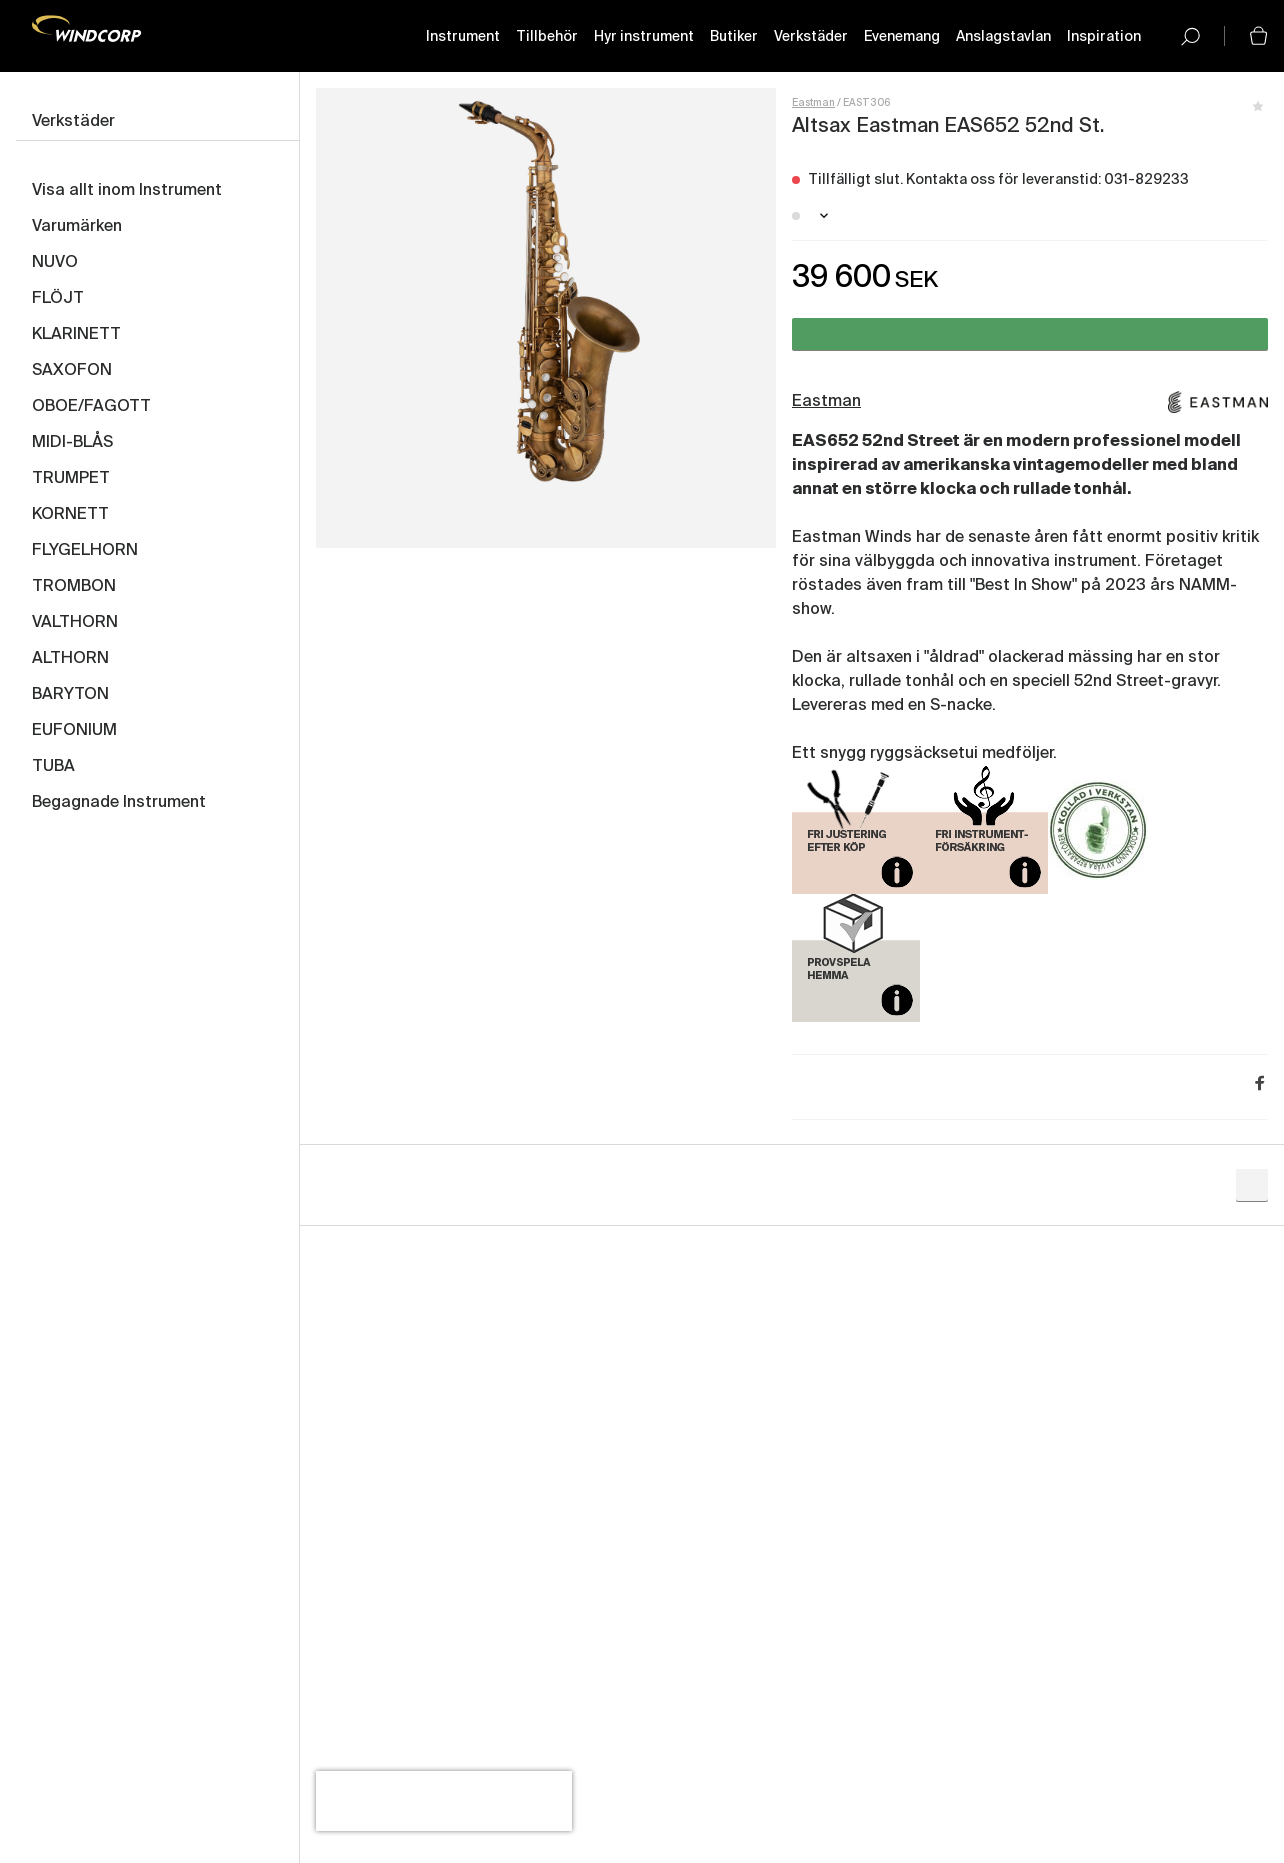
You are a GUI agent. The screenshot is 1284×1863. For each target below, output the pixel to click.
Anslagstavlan (1003, 37)
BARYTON (70, 695)
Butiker (734, 37)
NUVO (55, 263)
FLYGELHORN (85, 551)
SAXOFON (72, 371)
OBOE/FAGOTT (91, 407)
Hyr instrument (644, 37)
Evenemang (902, 37)
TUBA (53, 767)
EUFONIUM (74, 731)
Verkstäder (811, 37)
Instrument (463, 37)
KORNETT (70, 515)
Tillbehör (547, 37)
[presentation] (444, 1801)
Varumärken (77, 227)
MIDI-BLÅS (72, 443)
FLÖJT (58, 299)
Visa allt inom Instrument (127, 191)
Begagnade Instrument (119, 803)
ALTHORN (70, 659)
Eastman (813, 103)
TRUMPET (71, 479)
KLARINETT (76, 335)
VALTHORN (75, 623)
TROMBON (74, 587)
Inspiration (1104, 37)
